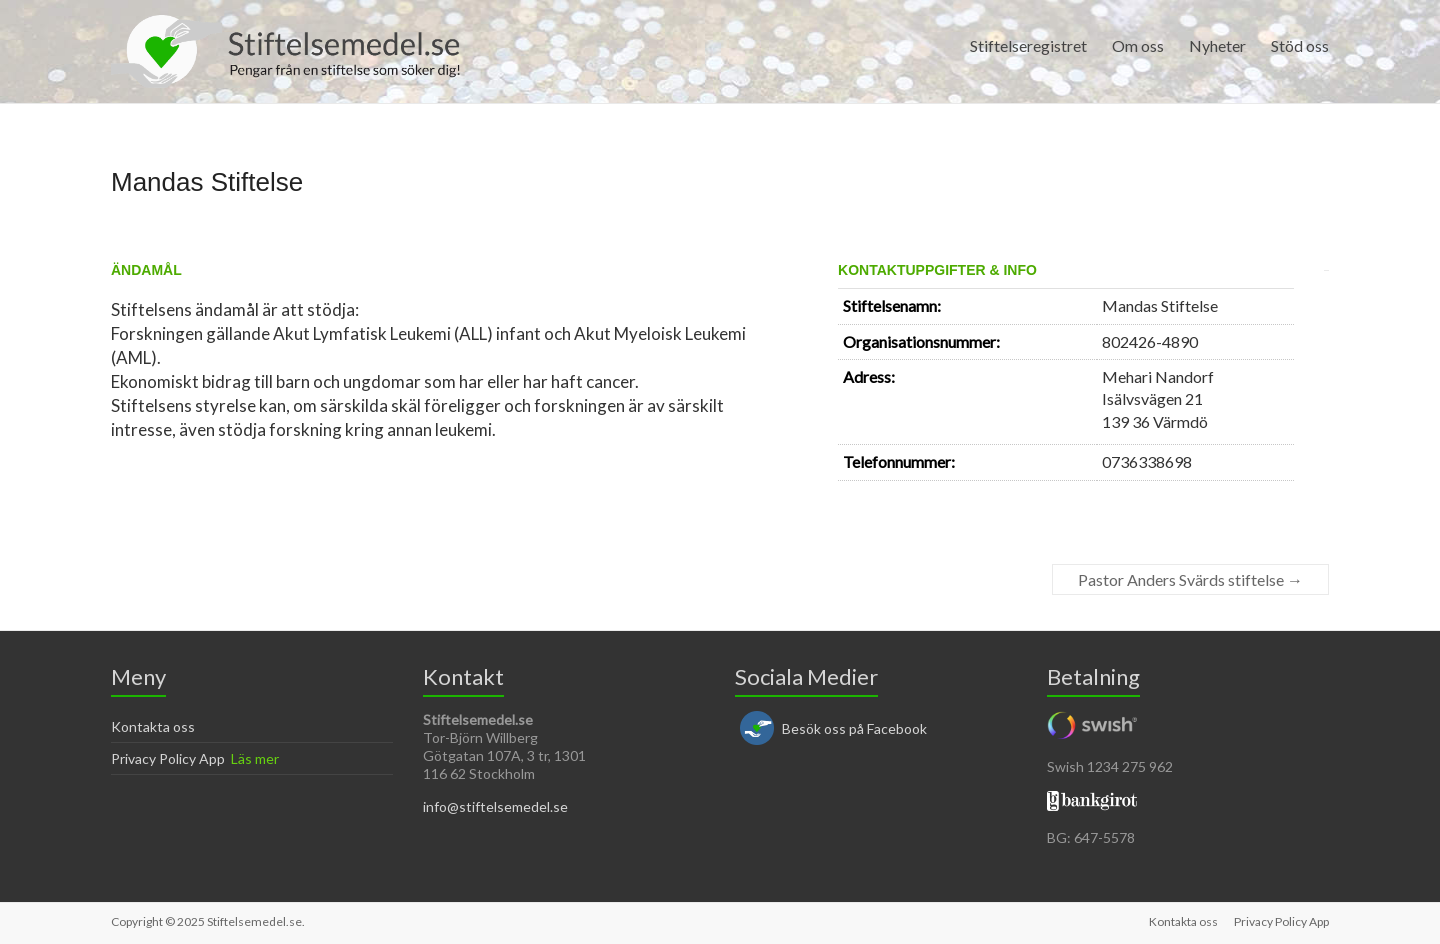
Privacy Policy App (168, 758)
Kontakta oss (153, 726)
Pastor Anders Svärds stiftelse (1190, 579)
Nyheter (1217, 45)
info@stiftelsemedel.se (495, 806)
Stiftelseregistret (1028, 45)
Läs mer (255, 758)
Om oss (1138, 45)
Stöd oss (1300, 45)
